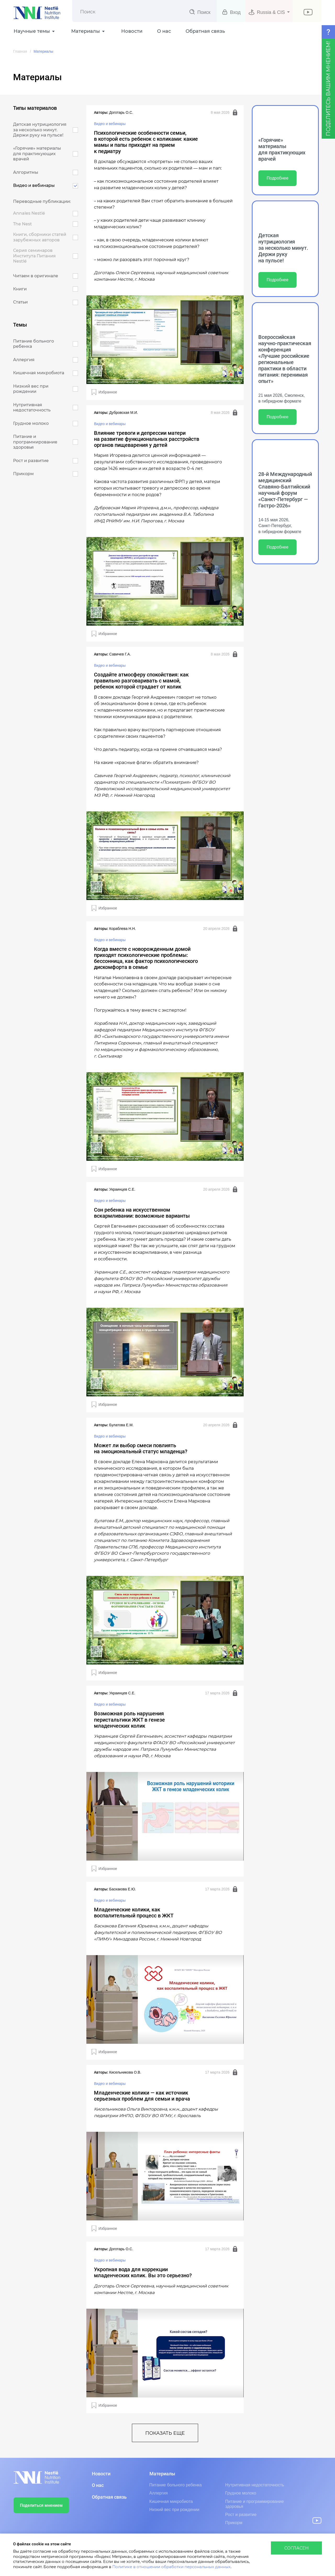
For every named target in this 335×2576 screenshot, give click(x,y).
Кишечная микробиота (171, 2501)
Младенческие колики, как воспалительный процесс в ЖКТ (134, 1912)
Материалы (162, 2474)
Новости (131, 31)
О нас (164, 31)
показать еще (165, 2433)
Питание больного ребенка (175, 2485)
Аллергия (158, 2493)
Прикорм (233, 2522)
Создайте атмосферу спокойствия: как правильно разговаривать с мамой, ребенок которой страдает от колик (141, 680)
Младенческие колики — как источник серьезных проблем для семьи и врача (142, 2096)
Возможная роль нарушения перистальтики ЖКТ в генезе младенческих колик (129, 1719)
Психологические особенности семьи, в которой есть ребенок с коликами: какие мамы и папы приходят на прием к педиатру (146, 142)
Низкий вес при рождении (174, 2509)
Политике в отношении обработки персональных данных (171, 2567)
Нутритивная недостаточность (254, 2485)
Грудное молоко (240, 2493)
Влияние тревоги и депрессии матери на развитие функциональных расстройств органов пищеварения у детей (146, 439)
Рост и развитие (241, 2514)
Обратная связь (205, 31)
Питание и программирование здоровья (254, 2504)
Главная (20, 51)
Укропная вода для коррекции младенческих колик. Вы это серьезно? (143, 2272)
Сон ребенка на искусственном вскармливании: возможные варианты (142, 1213)
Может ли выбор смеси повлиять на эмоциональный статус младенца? (140, 1448)
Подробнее (277, 178)
